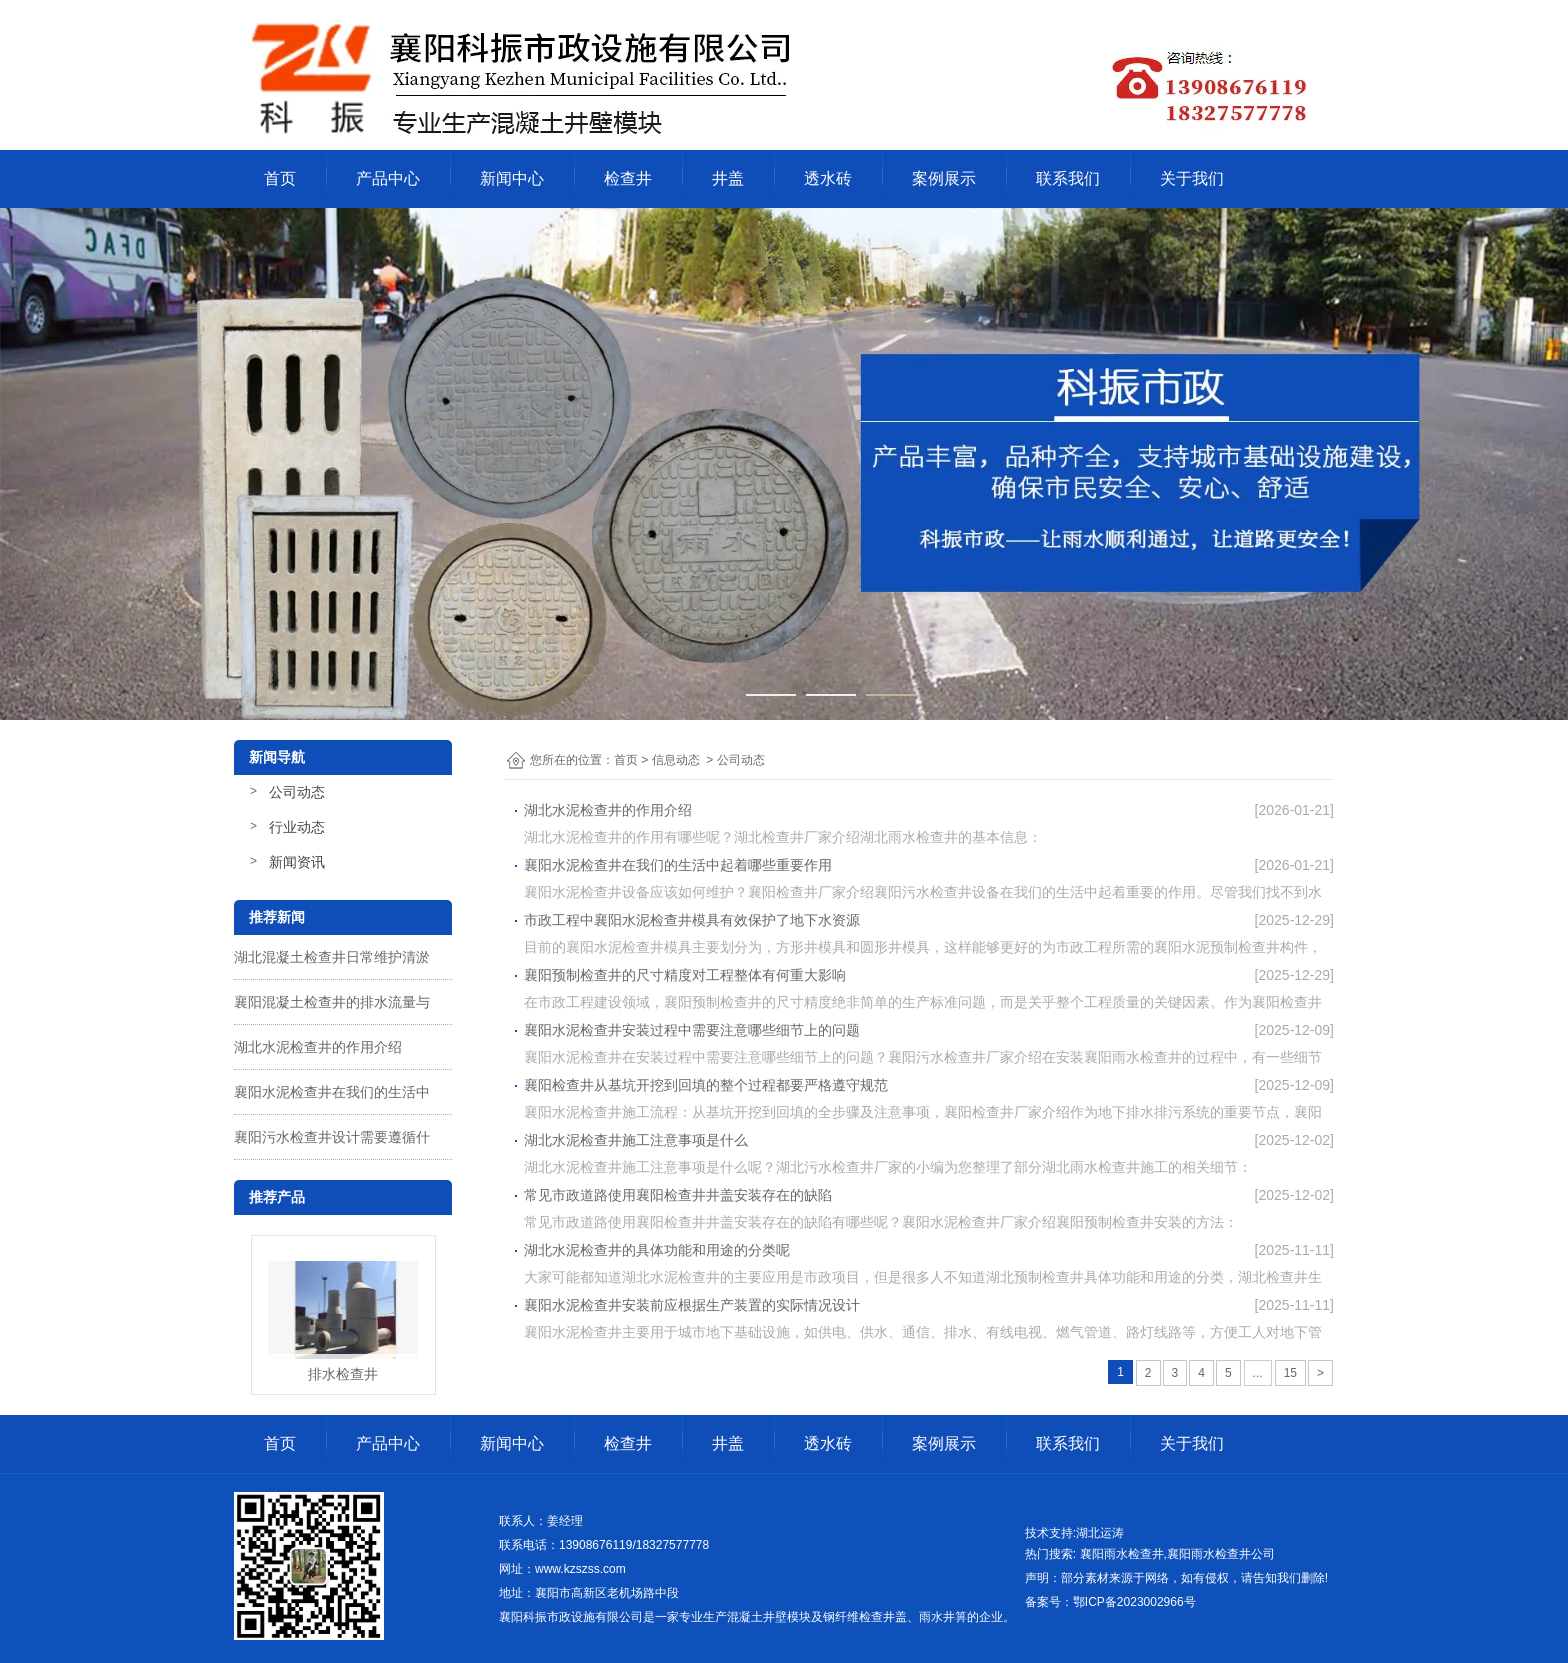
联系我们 (1068, 178)
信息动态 (676, 760)
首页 (280, 178)
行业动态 (297, 827)
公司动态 (297, 792)
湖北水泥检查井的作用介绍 (318, 1047)
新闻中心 (512, 178)
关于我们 (1192, 178)
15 (1290, 1373)
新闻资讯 (297, 862)
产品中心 (388, 178)
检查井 (628, 178)
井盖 (728, 178)
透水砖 (828, 178)
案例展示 (944, 178)
